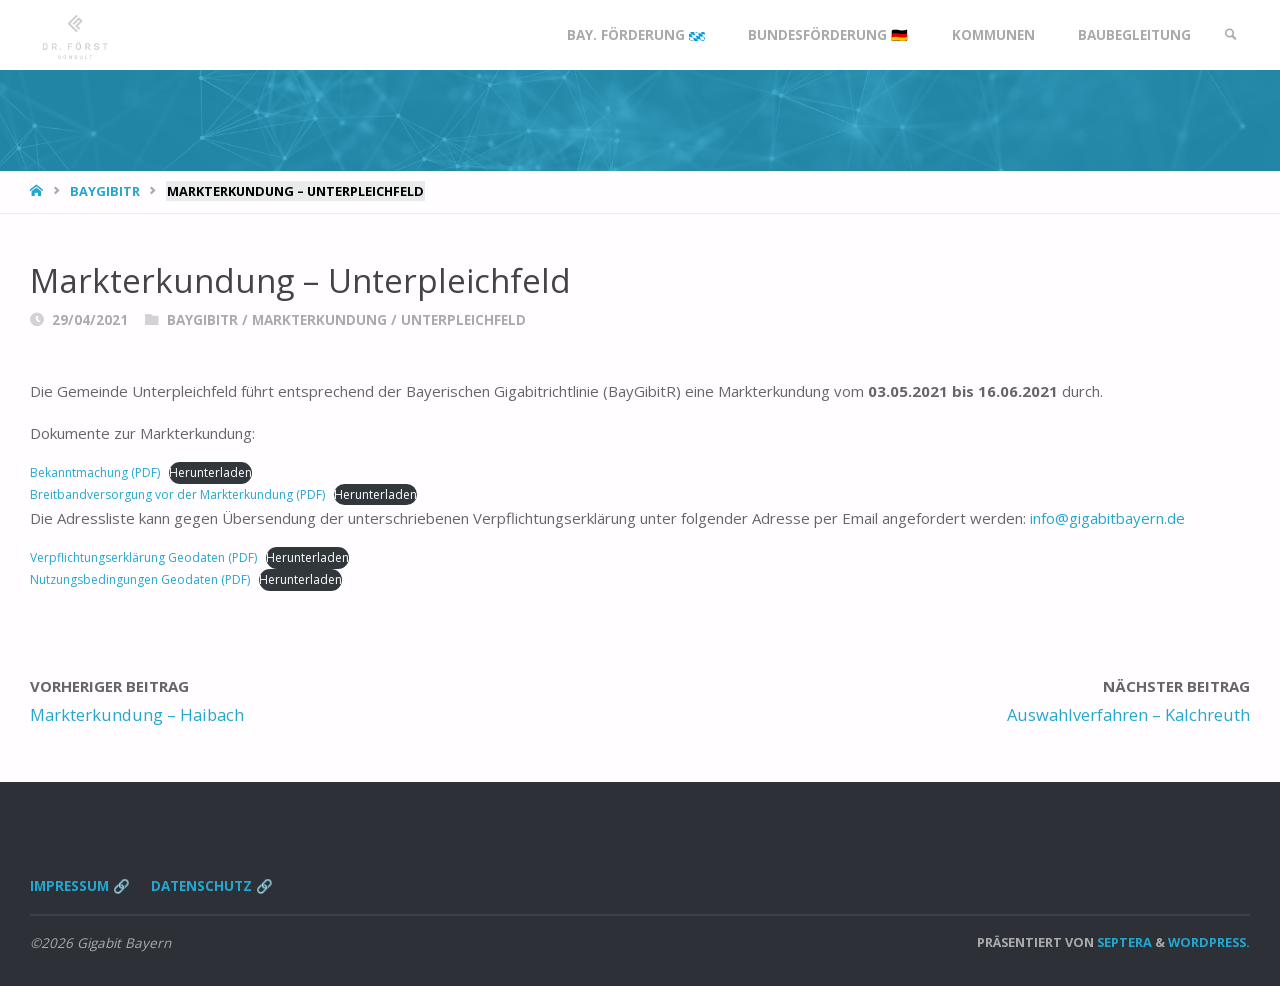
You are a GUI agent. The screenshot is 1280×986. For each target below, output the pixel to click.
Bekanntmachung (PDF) (95, 472)
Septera (1123, 942)
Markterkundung (319, 320)
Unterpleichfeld (463, 320)
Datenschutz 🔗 (212, 886)
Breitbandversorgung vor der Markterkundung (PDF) (177, 494)
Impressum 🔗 (80, 886)
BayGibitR (105, 191)
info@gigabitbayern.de (1107, 518)
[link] (1231, 35)
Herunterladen (210, 472)
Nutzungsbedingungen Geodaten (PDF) (140, 579)
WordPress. (1209, 942)
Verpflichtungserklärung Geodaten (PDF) (143, 557)
